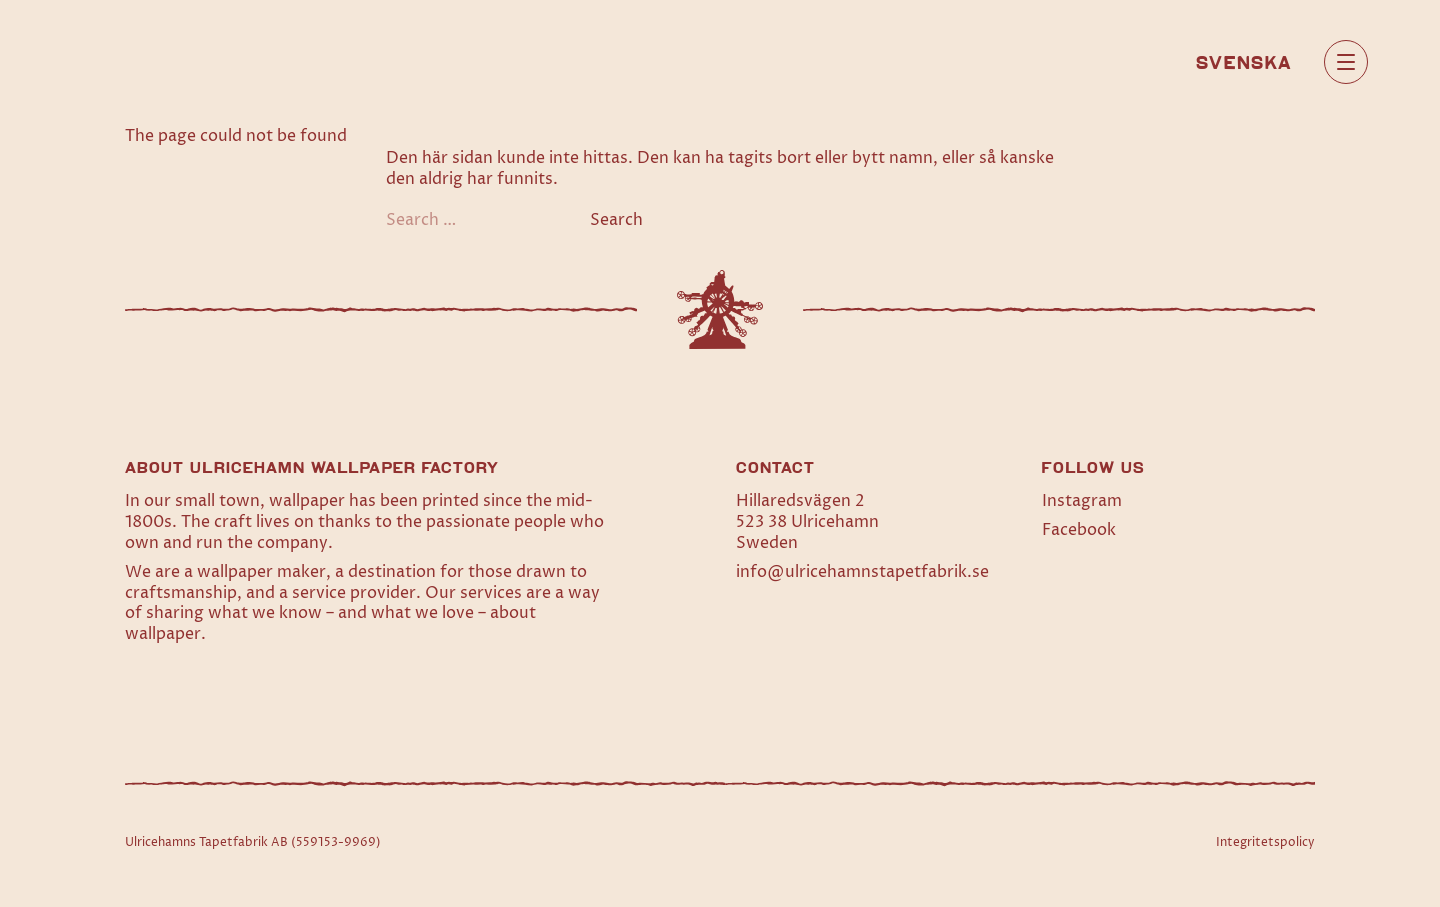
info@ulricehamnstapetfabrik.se (862, 572)
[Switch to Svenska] (1244, 61)
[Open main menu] (1346, 62)
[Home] (139, 61)
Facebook (1079, 530)
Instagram (1082, 501)
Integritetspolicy (1265, 842)
